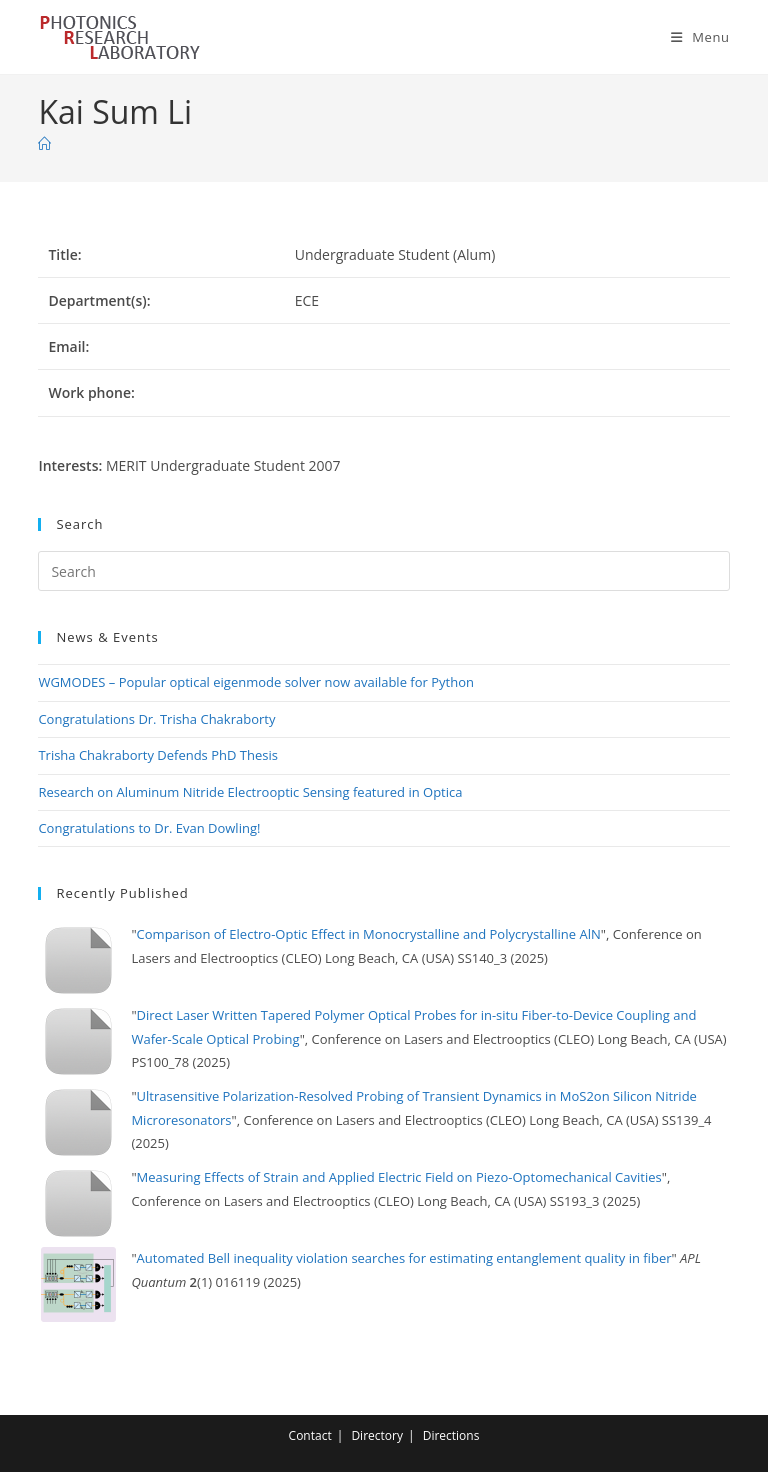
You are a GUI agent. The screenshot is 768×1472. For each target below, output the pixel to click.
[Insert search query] (383, 571)
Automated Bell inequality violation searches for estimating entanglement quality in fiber (404, 1258)
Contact (310, 1435)
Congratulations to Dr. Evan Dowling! (149, 828)
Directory (377, 1435)
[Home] (44, 144)
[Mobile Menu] (700, 37)
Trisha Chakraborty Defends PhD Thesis (158, 755)
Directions (451, 1435)
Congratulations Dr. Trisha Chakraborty (156, 719)
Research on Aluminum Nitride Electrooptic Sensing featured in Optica (250, 792)
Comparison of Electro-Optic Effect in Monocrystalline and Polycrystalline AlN (369, 934)
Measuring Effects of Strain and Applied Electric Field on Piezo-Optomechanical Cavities (399, 1177)
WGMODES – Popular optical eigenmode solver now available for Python (256, 682)
